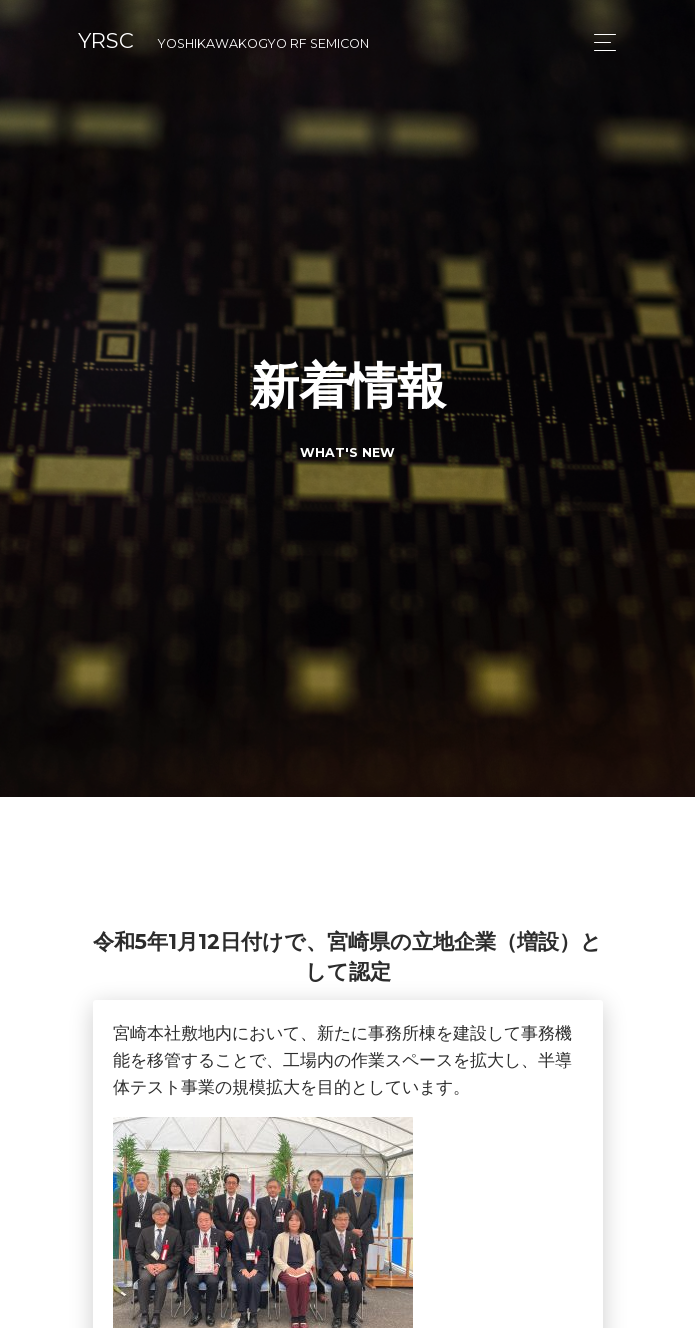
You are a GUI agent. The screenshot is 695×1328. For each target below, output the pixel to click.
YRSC (223, 40)
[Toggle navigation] (599, 42)
